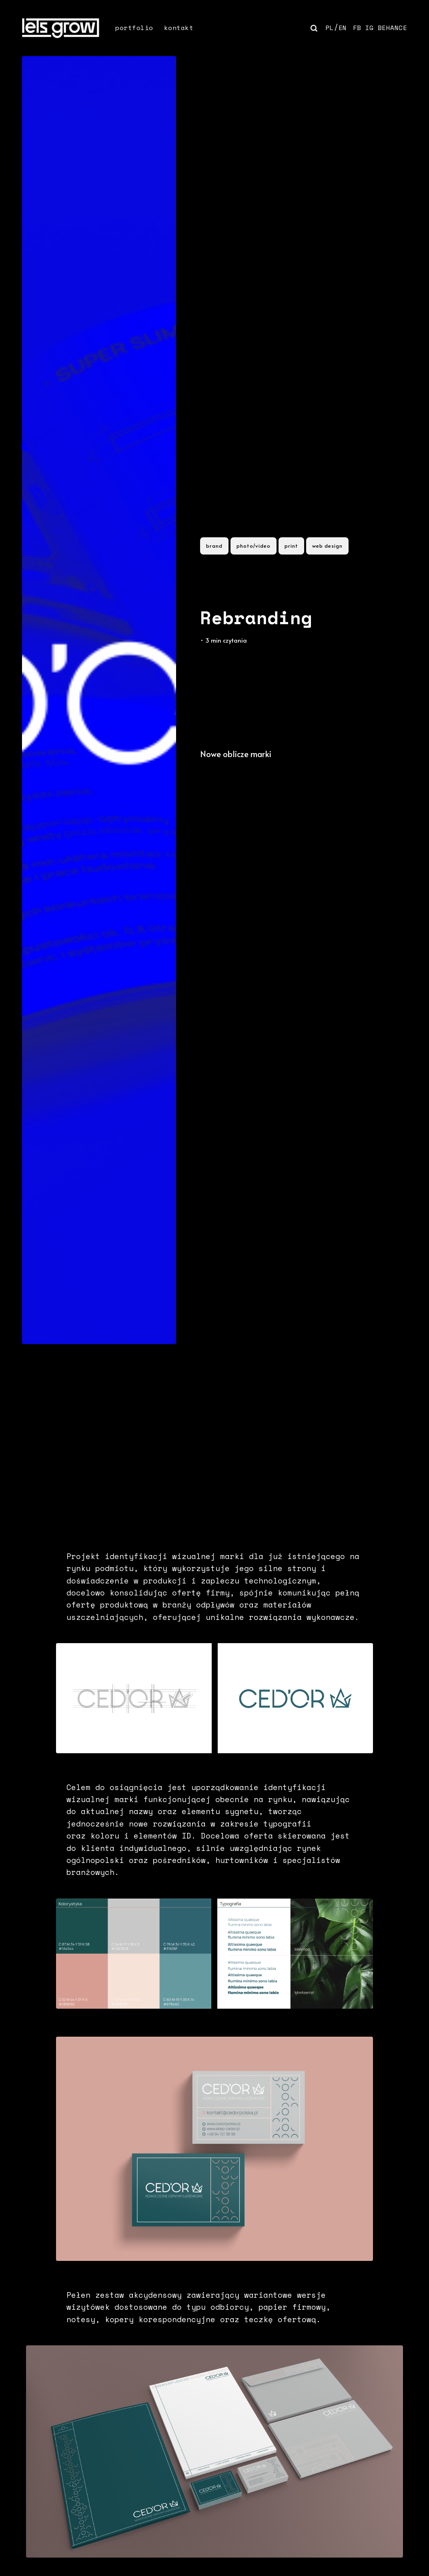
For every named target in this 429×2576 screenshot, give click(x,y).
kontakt (179, 27)
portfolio (134, 27)
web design (327, 545)
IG (369, 27)
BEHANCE (392, 27)
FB (357, 27)
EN (343, 27)
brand (214, 545)
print (291, 545)
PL (329, 27)
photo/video (254, 545)
